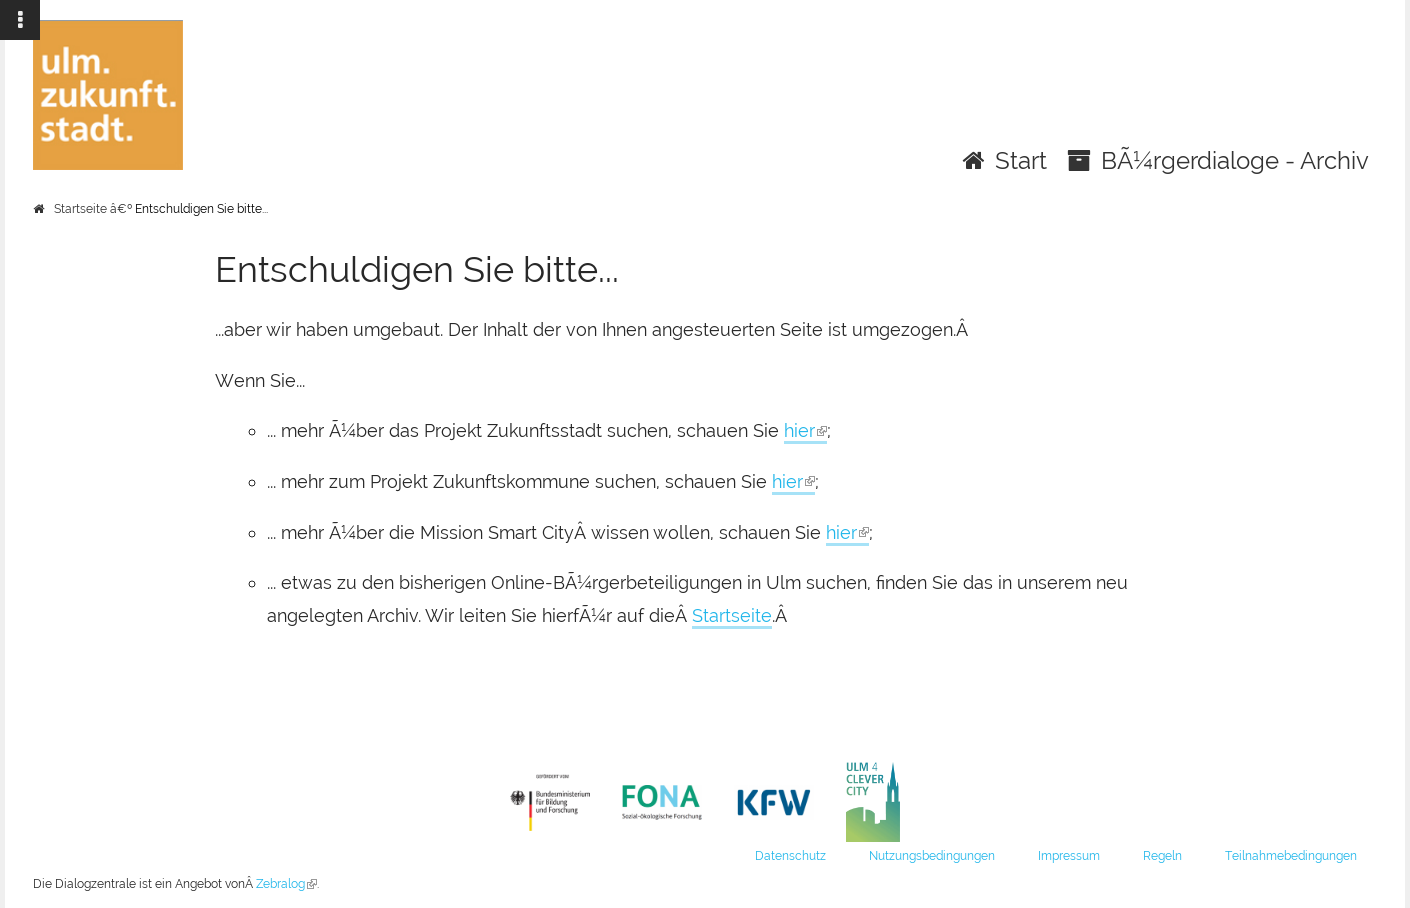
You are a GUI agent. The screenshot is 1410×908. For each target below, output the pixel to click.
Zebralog (286, 884)
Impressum (1069, 856)
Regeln (1162, 856)
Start (1021, 161)
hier (805, 432)
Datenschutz (790, 856)
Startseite (80, 209)
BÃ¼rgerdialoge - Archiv (1235, 161)
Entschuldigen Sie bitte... (201, 209)
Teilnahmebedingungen (1291, 856)
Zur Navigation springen (0, 20)
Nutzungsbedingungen (932, 856)
